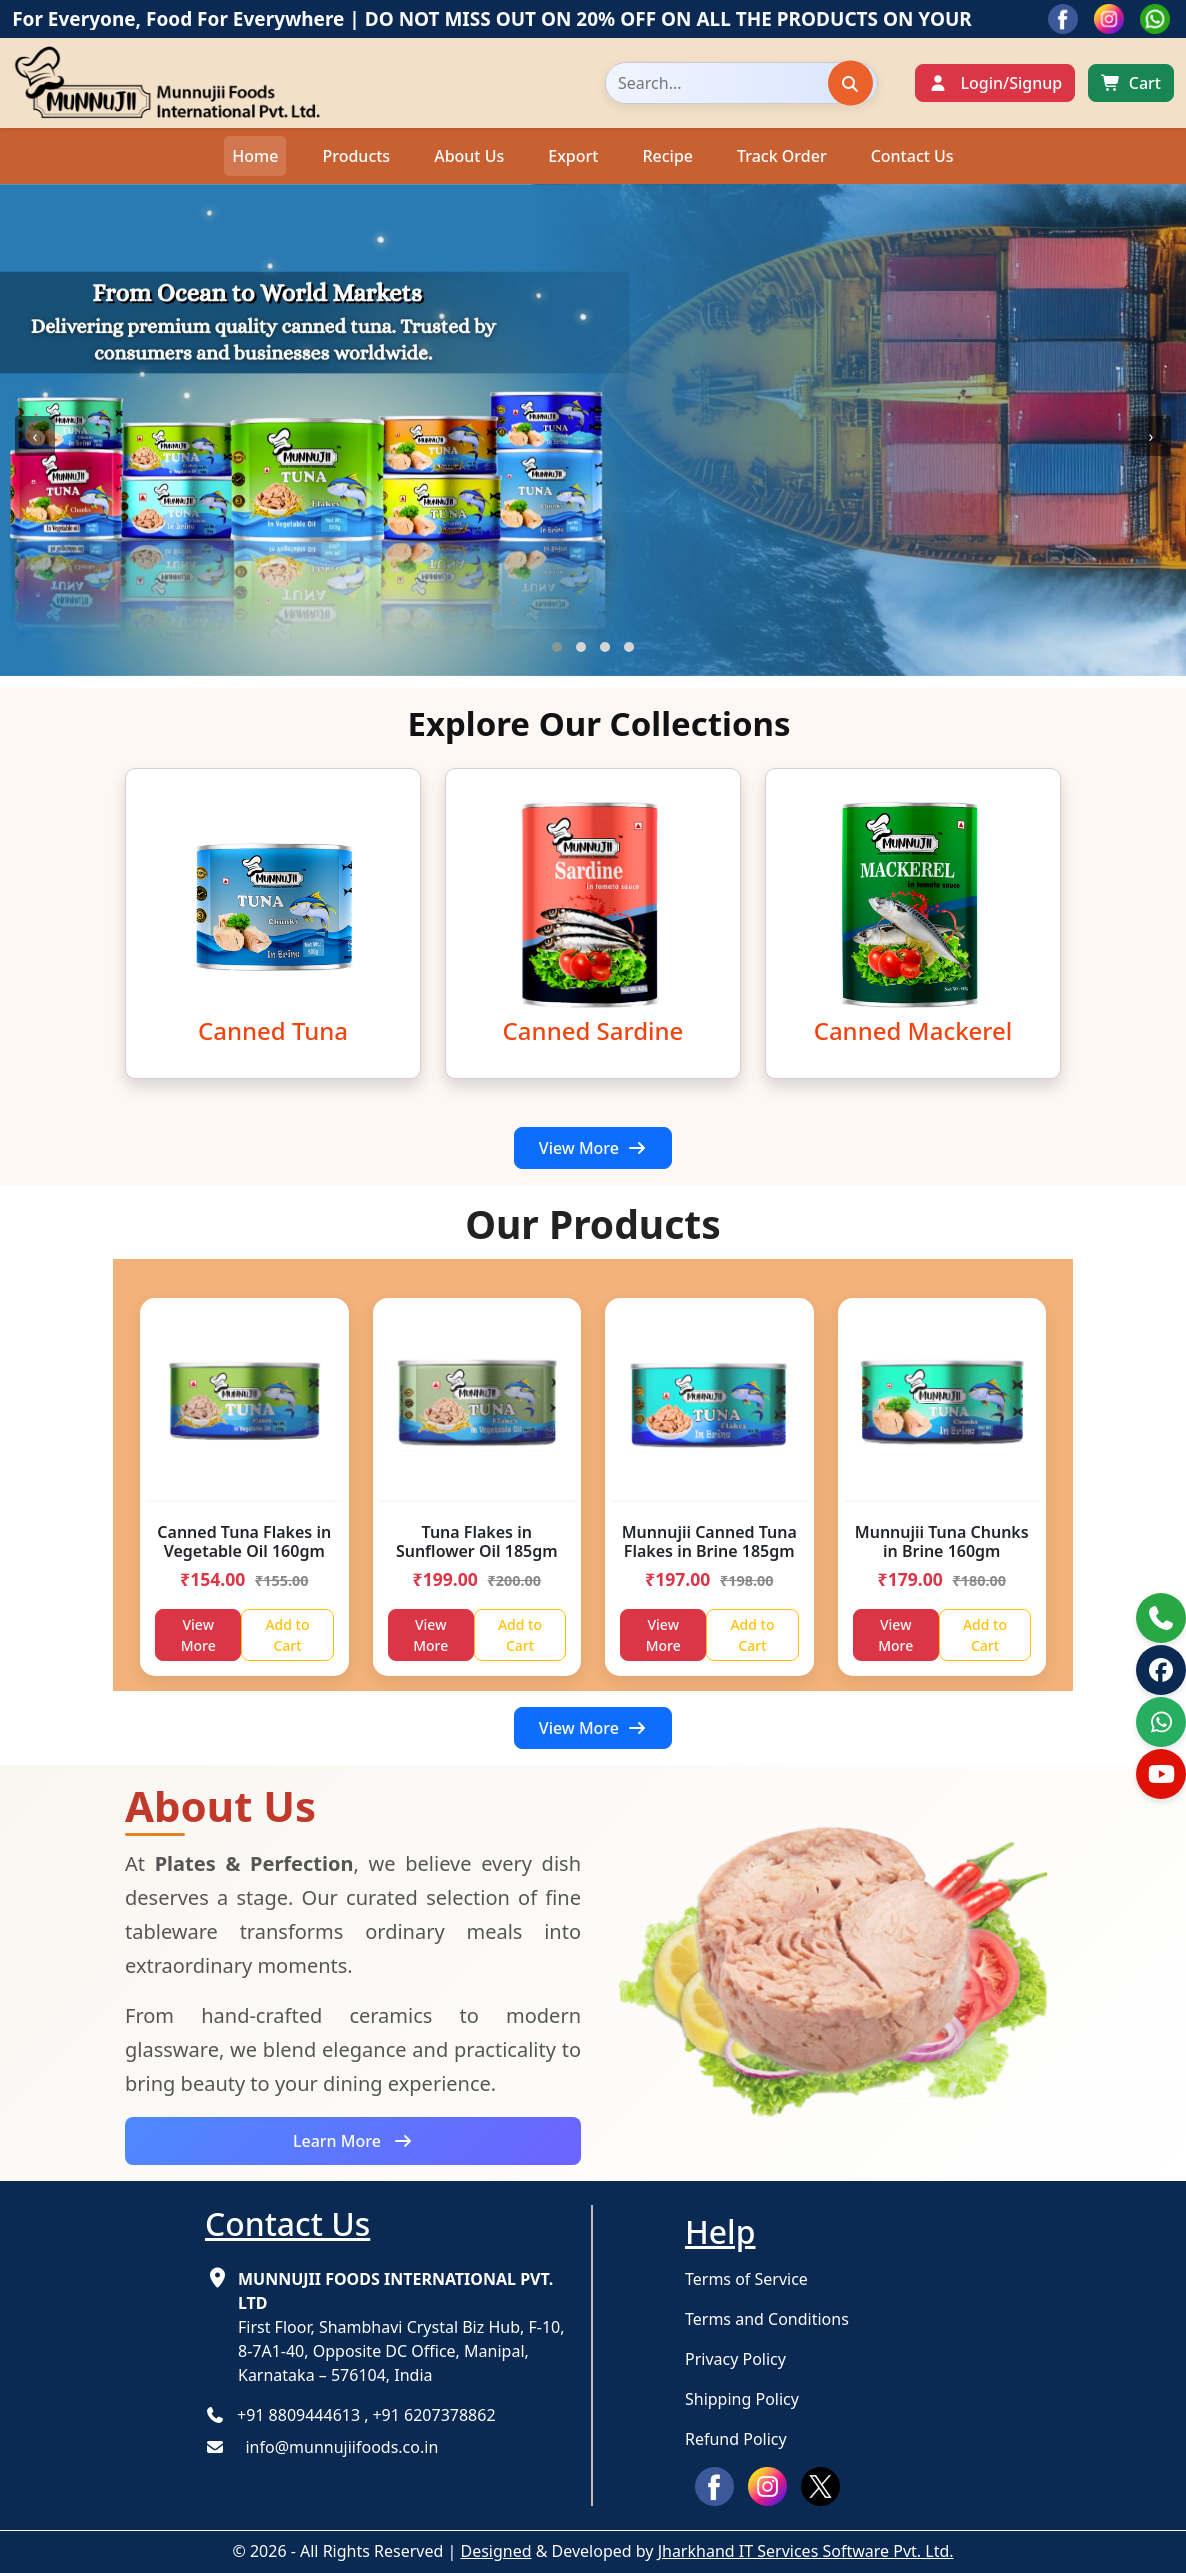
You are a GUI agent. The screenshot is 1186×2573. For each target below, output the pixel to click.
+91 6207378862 (433, 2415)
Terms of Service (746, 2279)
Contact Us (912, 156)
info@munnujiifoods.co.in (335, 2447)
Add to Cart (287, 1635)
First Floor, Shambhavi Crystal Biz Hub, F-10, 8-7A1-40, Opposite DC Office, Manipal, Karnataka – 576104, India (401, 2327)
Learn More (353, 2141)
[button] (557, 647)
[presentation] (35, 436)
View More (593, 1148)
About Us (469, 156)
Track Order (782, 156)
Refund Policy (736, 2439)
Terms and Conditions (767, 2319)
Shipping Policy (742, 2399)
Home (255, 156)
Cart (1145, 83)
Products (356, 156)
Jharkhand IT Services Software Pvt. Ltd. (806, 2551)
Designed (495, 2551)
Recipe (667, 156)
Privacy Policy (735, 2359)
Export (573, 156)
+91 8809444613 (298, 2415)
